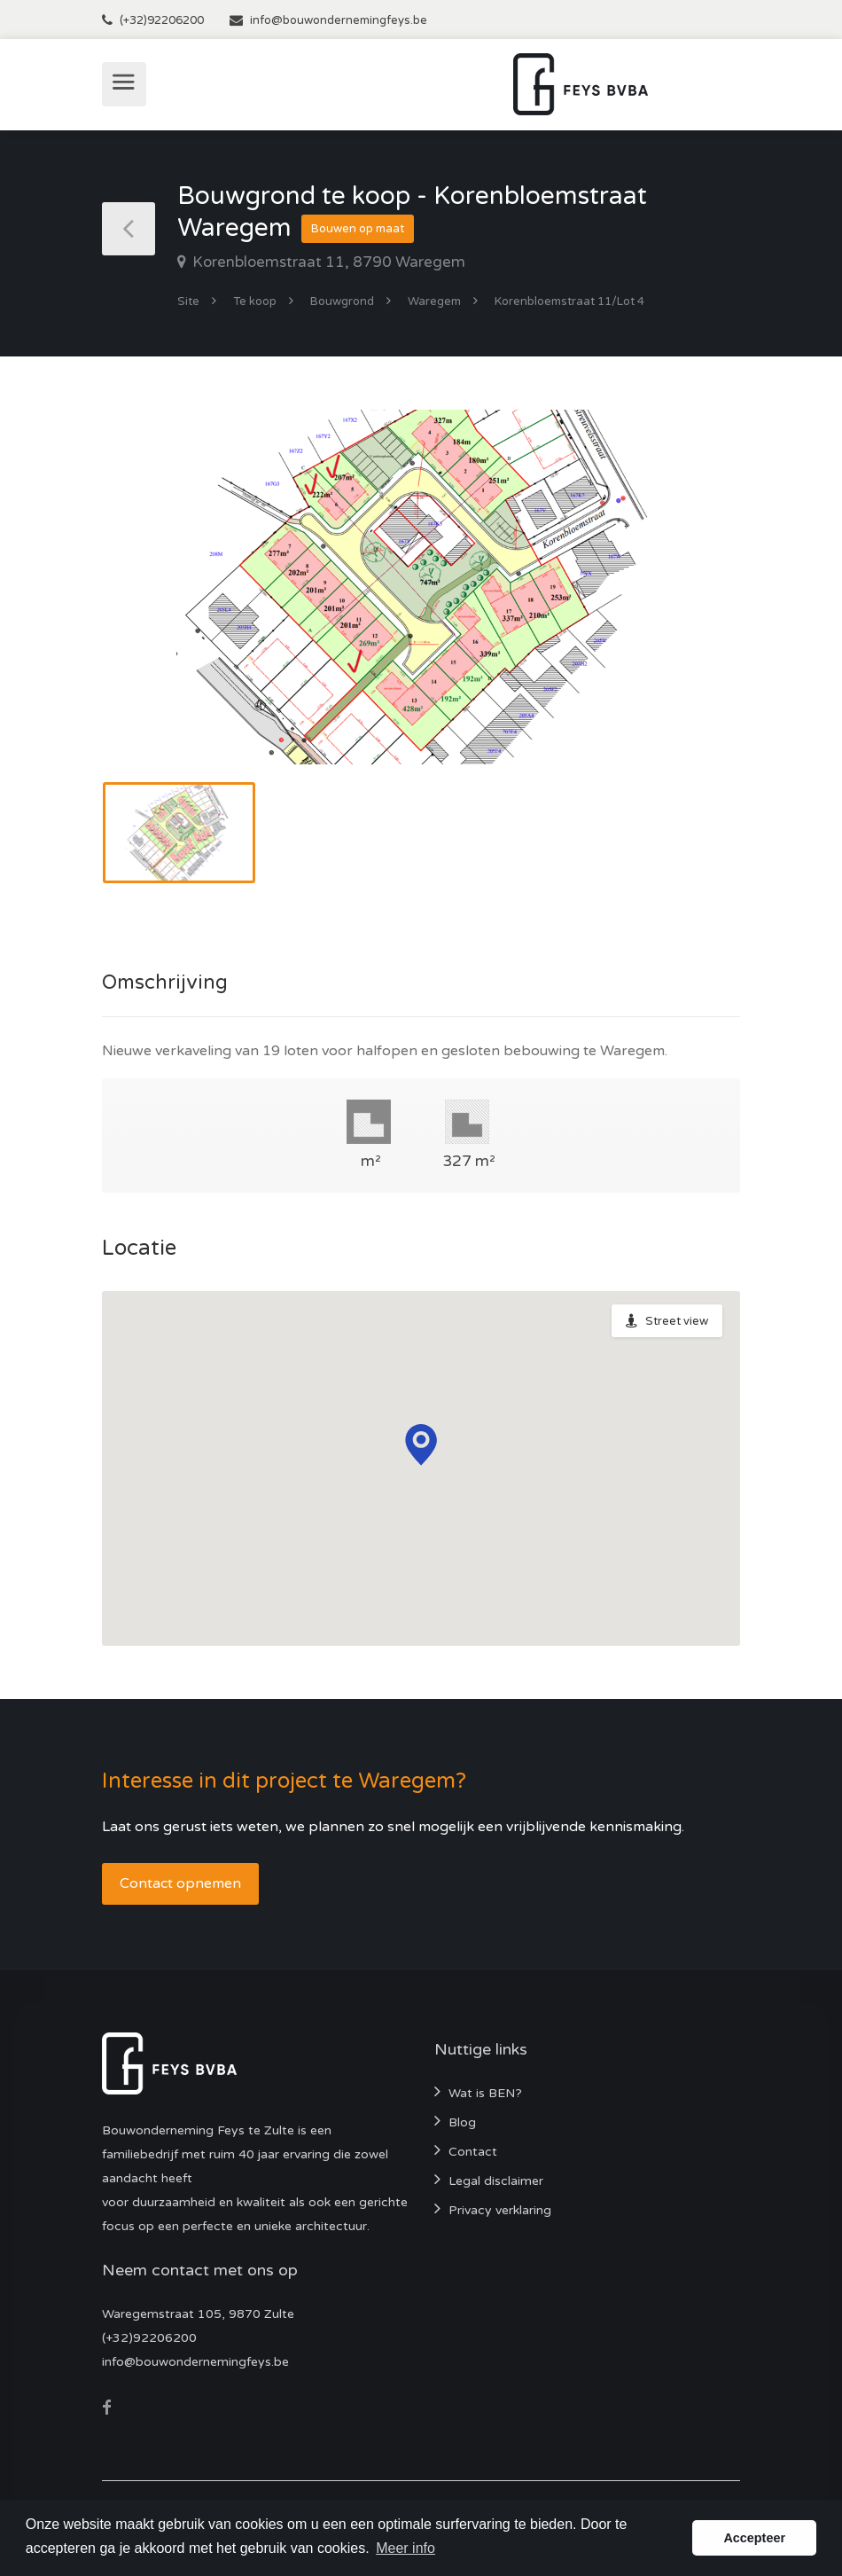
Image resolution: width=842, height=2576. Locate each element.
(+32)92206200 (162, 20)
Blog (462, 2122)
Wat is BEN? (485, 2093)
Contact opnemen (180, 1883)
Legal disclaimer (495, 2180)
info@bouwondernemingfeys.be (338, 20)
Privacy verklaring (499, 2210)
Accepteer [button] (754, 2538)
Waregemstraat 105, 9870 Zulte (198, 2314)
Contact (472, 2151)
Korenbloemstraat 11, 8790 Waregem (327, 262)
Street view (676, 1321)
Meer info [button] (405, 2548)
